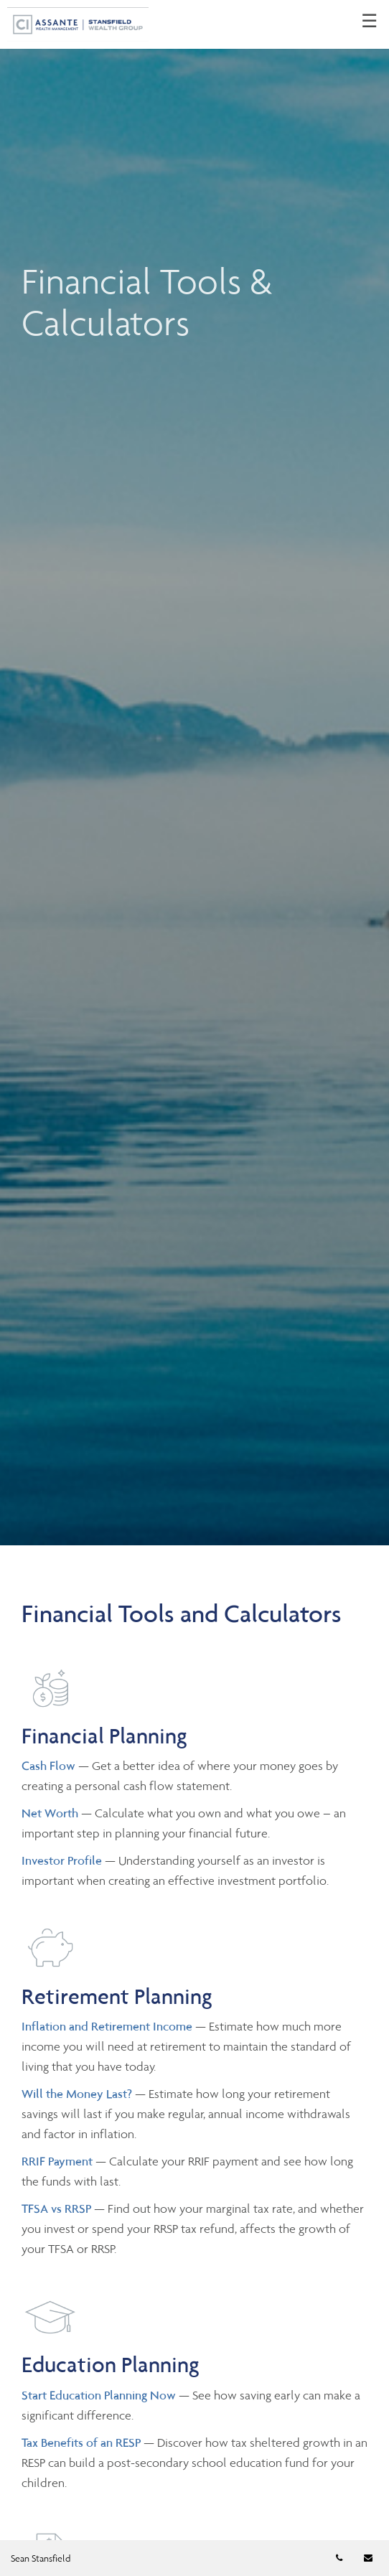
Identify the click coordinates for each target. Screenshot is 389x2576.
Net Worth (51, 1813)
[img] (194, 772)
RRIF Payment (57, 2161)
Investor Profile (63, 1860)
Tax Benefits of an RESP (81, 2442)
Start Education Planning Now (99, 2395)
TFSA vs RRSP (58, 2208)
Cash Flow (50, 1766)
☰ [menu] (369, 21)
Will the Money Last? (77, 2094)
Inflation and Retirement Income (108, 2026)
